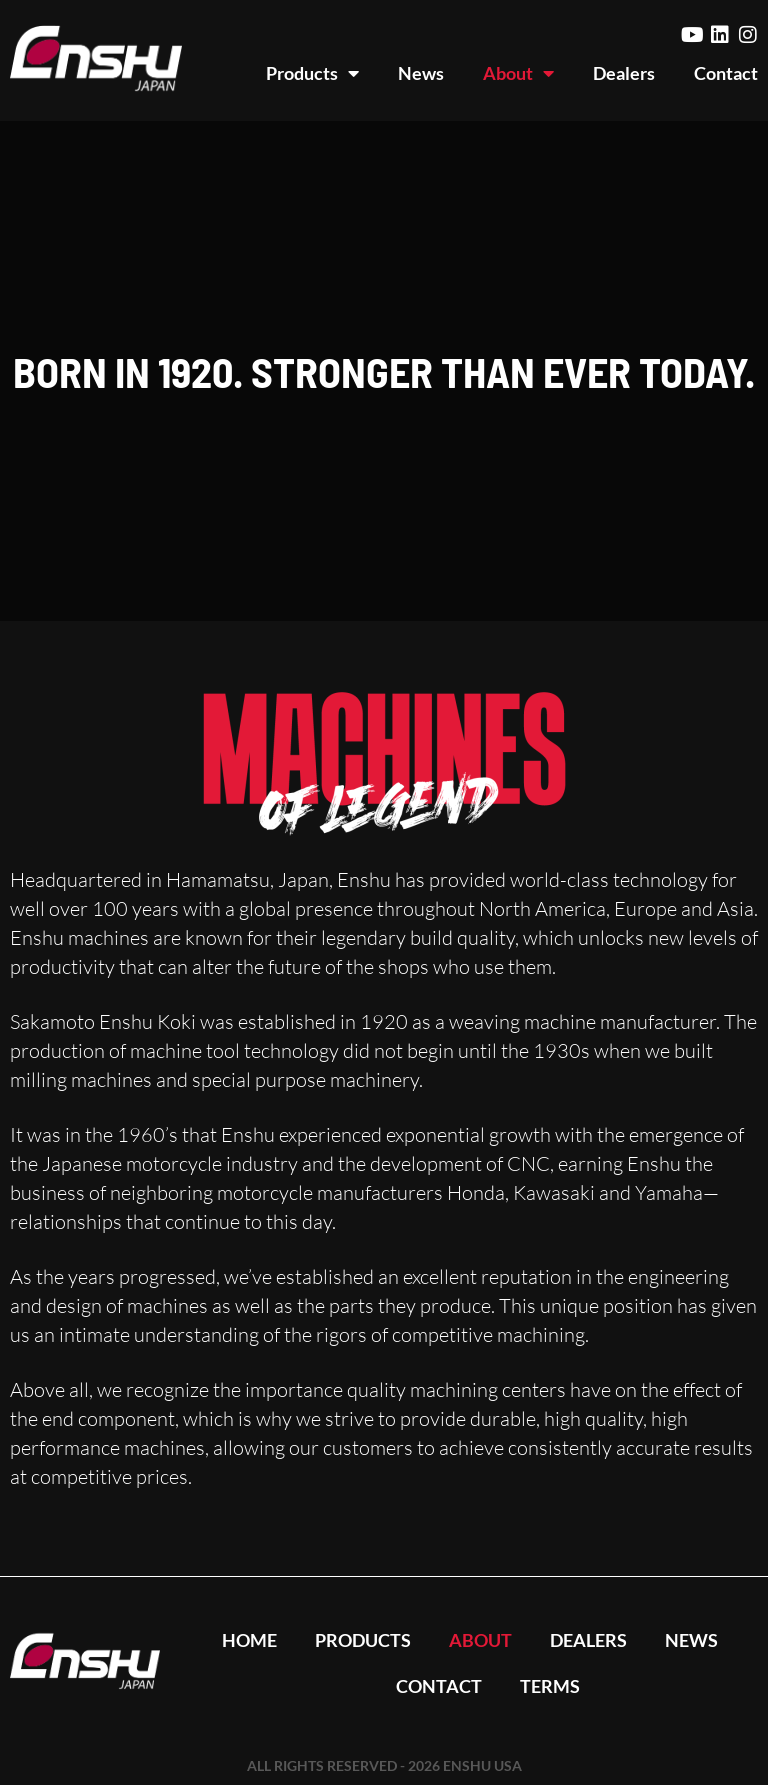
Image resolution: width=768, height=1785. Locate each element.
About (518, 73)
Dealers (624, 73)
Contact (726, 73)
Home (246, 1640)
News (421, 73)
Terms (551, 1686)
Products (312, 73)
